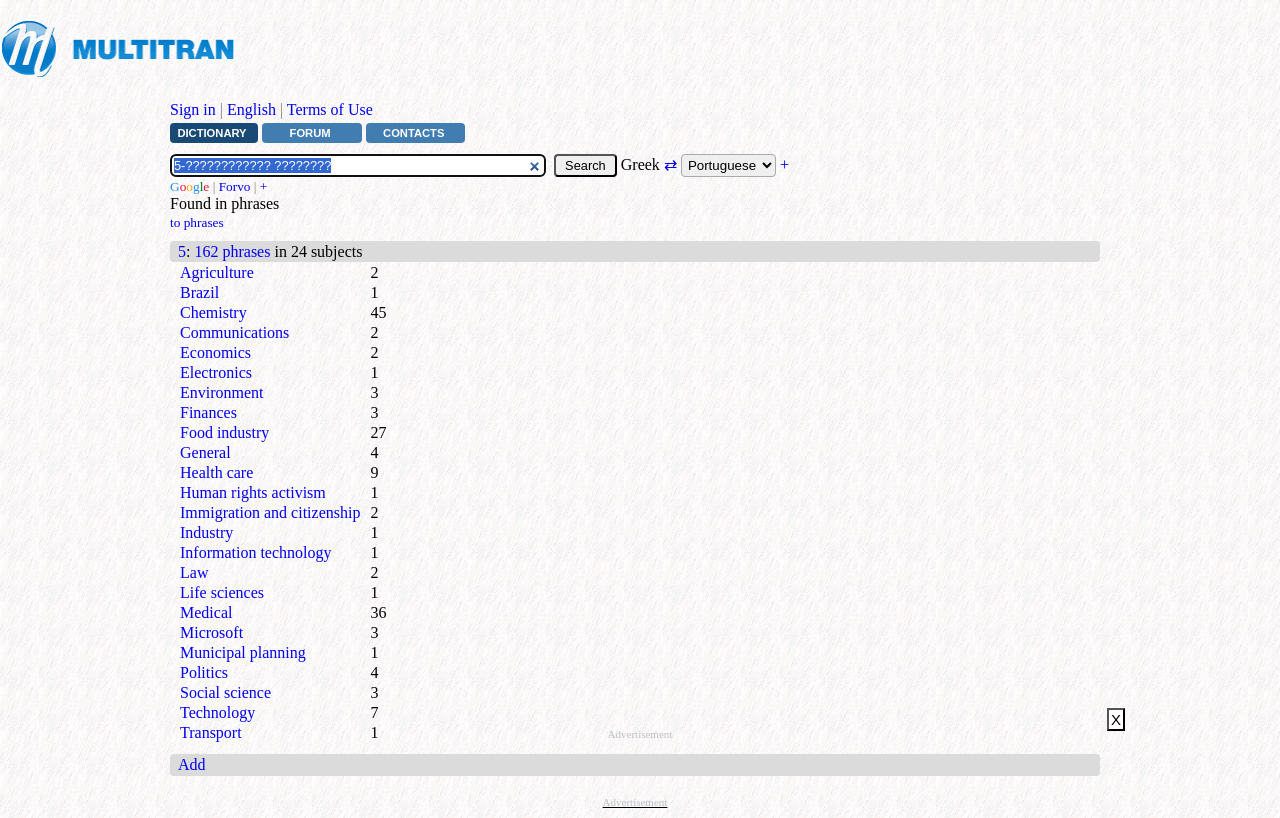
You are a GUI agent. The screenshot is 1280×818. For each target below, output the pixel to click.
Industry (206, 532)
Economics (215, 352)
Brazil (199, 292)
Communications (234, 332)
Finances (208, 412)
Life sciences (222, 592)
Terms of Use (330, 109)
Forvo (235, 186)
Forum (310, 133)
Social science (225, 692)
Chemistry (213, 312)
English (251, 109)
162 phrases (232, 251)
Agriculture (217, 272)
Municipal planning (243, 652)
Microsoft (211, 632)
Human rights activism (253, 492)
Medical (206, 612)
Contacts (413, 133)
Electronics (216, 372)
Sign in (193, 109)
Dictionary (211, 133)
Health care (216, 472)
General (205, 452)
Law (194, 572)
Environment (222, 392)
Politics (204, 672)
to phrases (197, 222)
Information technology (256, 552)
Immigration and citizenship (270, 512)
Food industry (224, 432)
